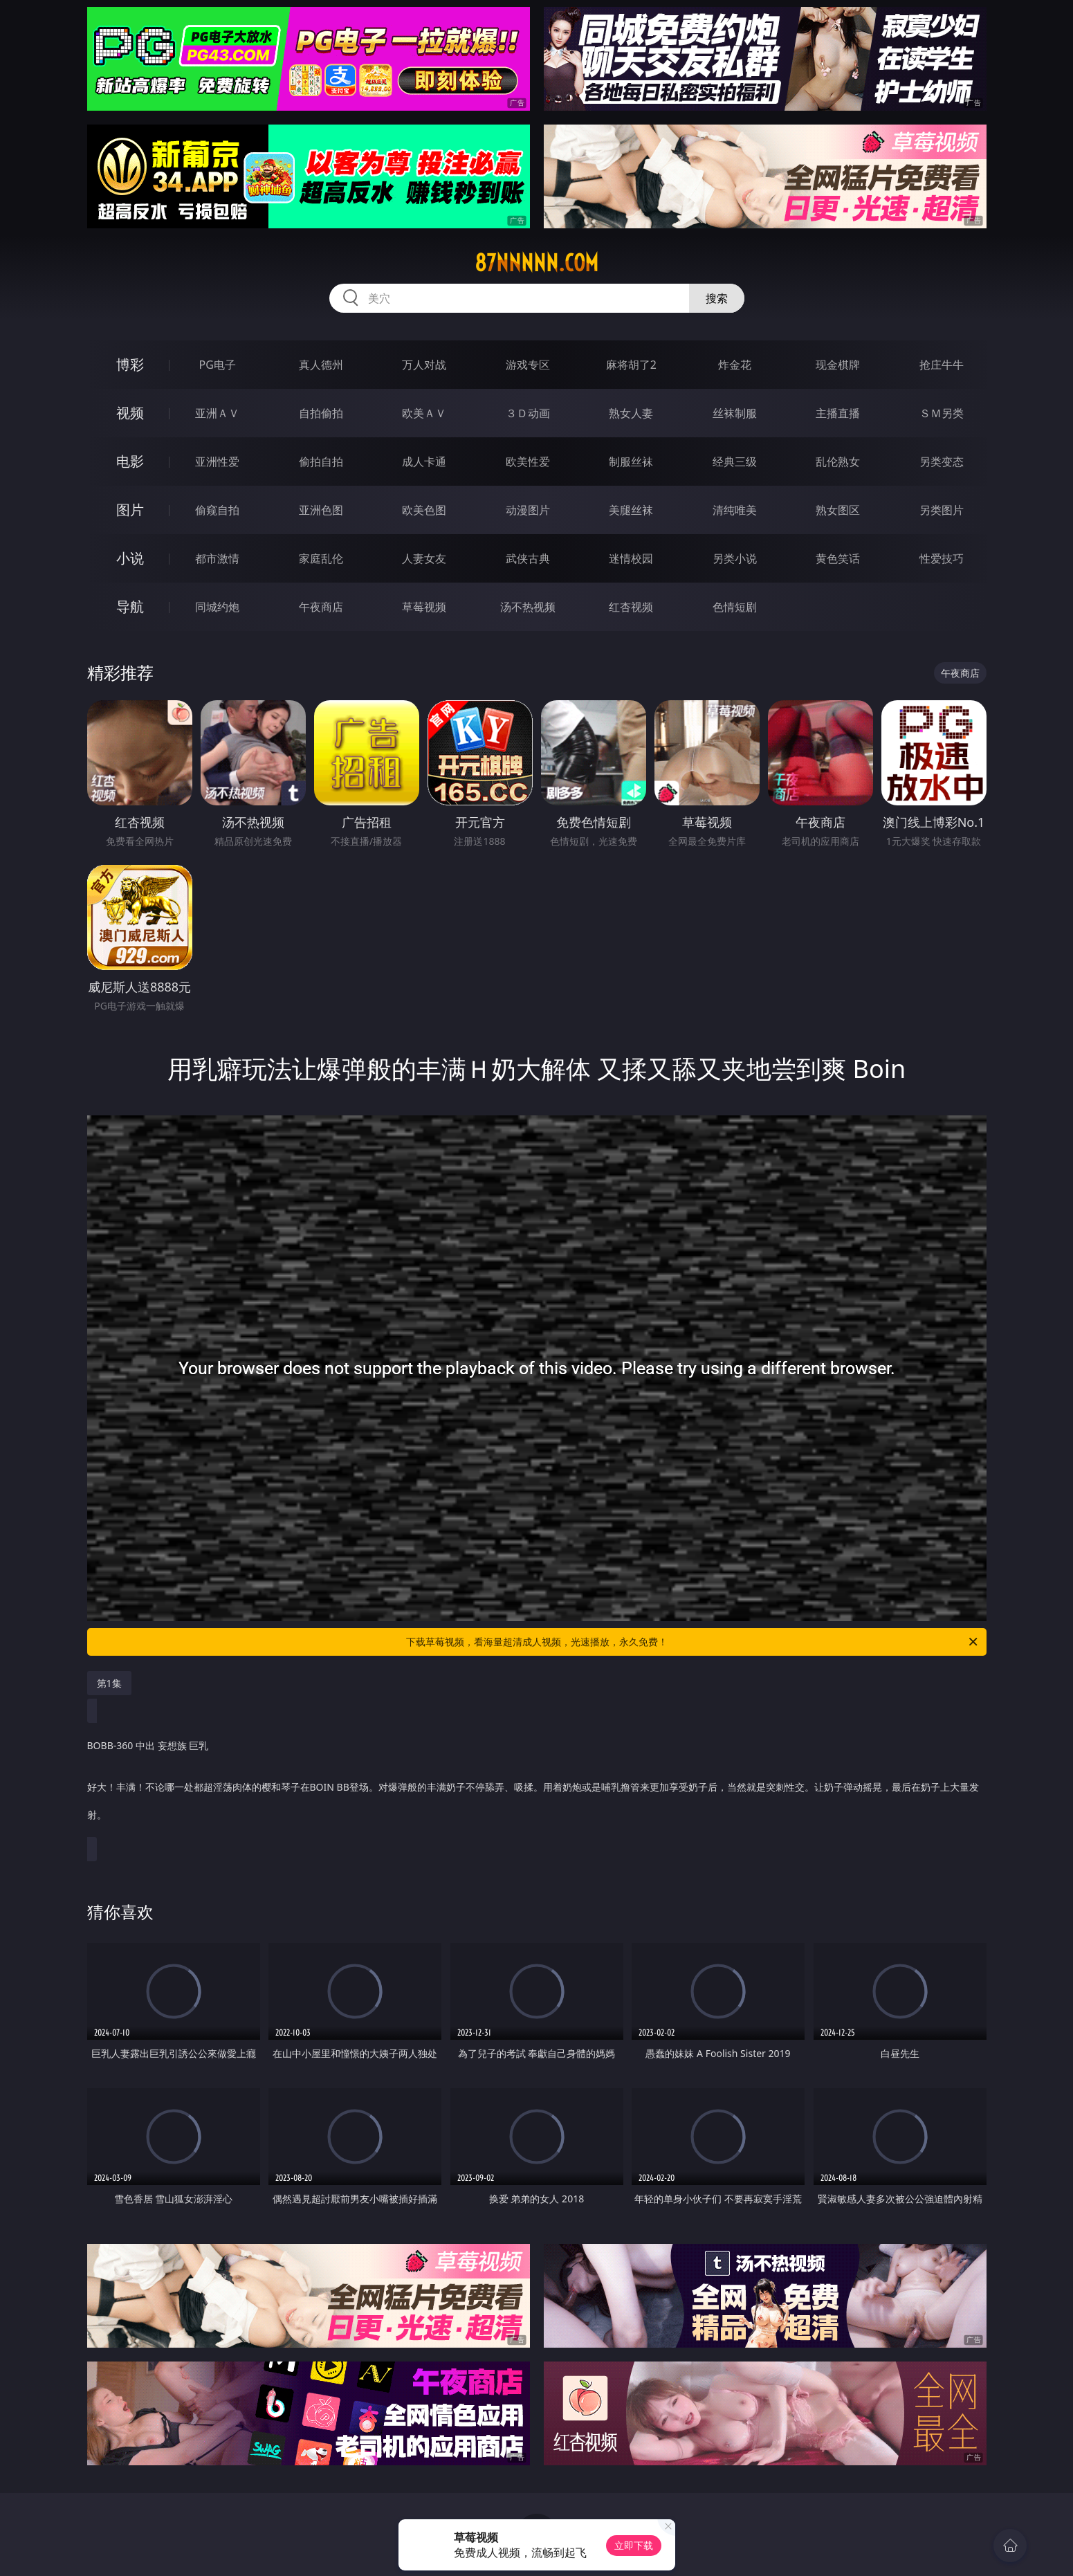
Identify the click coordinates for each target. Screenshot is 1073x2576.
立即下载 (633, 2545)
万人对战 (424, 364)
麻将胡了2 (631, 364)
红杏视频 (631, 606)
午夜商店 (321, 606)
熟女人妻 (631, 413)
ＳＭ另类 (941, 413)
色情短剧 (735, 606)
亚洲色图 (321, 510)
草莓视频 (424, 606)
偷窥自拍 (217, 510)
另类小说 (735, 558)
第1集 (109, 1683)
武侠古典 (528, 558)
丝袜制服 (735, 413)
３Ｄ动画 (528, 413)
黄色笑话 (838, 558)
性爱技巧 (941, 558)
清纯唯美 (735, 510)
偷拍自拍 (321, 461)
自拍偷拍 (321, 413)
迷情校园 (631, 558)
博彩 (130, 364)
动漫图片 (528, 510)
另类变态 (941, 461)
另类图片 (941, 510)
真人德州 (321, 364)
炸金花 (734, 364)
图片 (130, 509)
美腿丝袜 (631, 510)
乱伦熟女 (838, 461)
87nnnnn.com (536, 263)
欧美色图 (424, 510)
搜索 (717, 298)
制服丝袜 (631, 461)
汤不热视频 (528, 606)
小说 (130, 558)
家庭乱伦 (321, 558)
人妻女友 (424, 558)
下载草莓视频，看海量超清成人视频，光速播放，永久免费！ (693, 1642)
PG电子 (217, 364)
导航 (130, 606)
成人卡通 (424, 461)
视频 (130, 412)
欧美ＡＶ (424, 413)
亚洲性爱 (217, 461)
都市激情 (217, 558)
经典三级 (735, 461)
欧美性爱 (528, 461)
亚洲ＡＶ (217, 413)
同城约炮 (217, 606)
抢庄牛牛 (941, 364)
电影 (130, 461)
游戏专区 (528, 364)
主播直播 (838, 413)
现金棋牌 (838, 364)
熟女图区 (838, 510)
